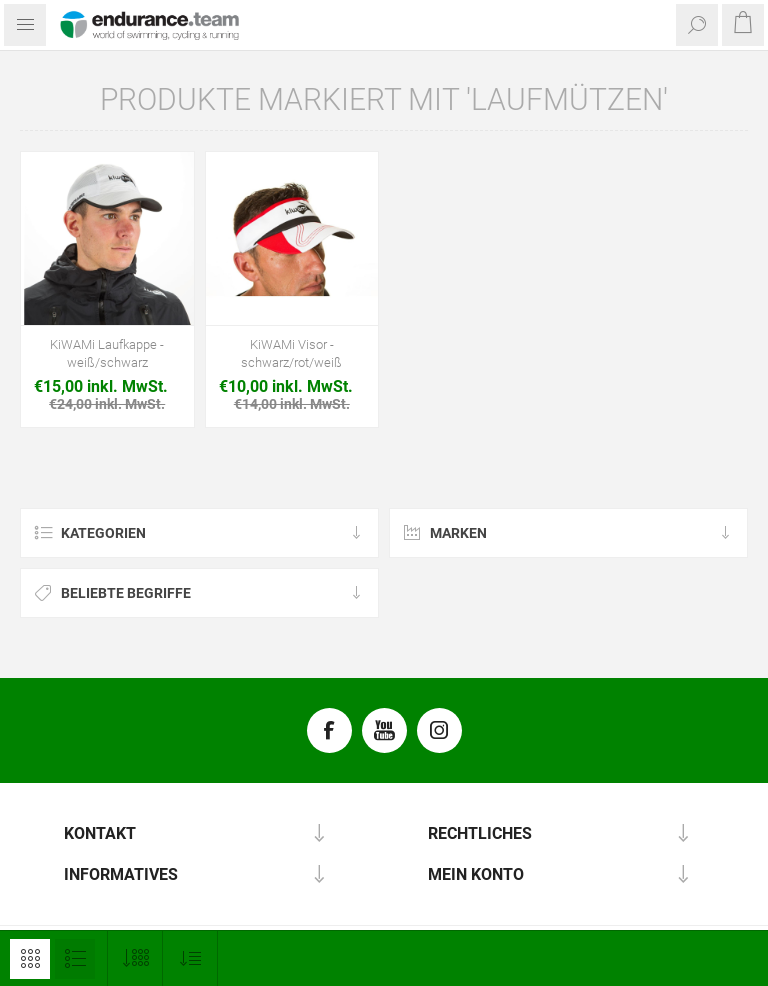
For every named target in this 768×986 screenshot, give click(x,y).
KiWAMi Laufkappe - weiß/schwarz (107, 353)
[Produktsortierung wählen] (190, 958)
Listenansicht (75, 959)
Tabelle (30, 959)
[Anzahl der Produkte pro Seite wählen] (135, 958)
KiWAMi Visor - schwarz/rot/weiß (291, 353)
